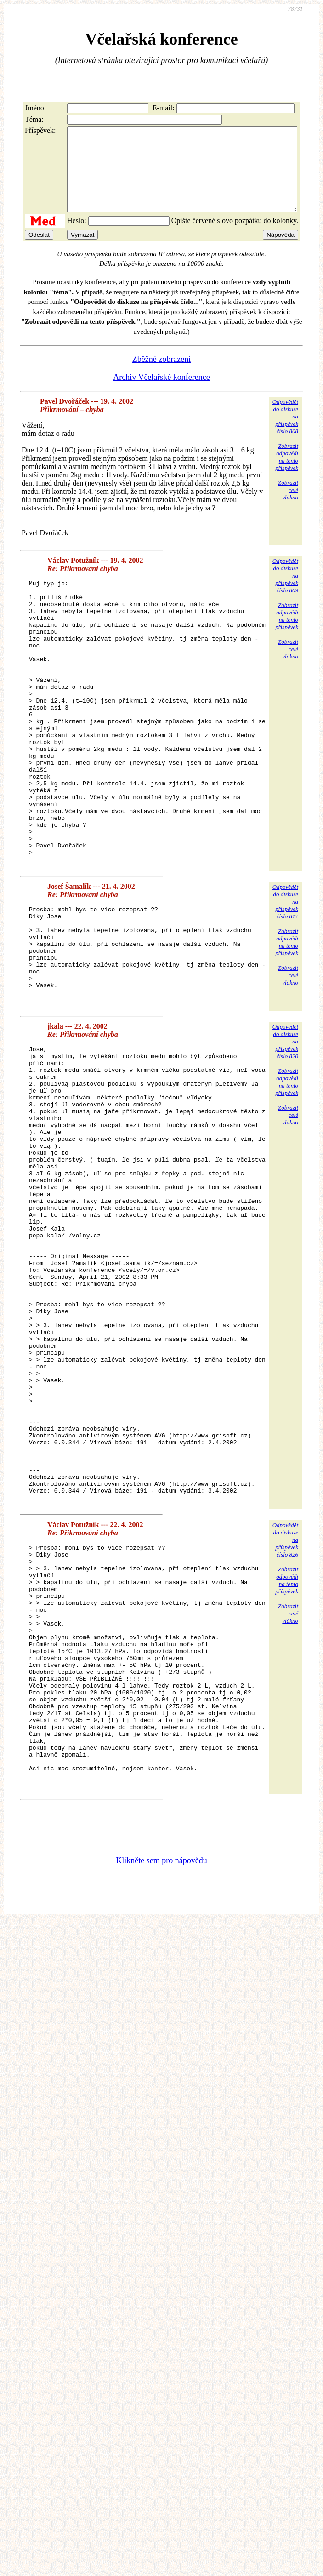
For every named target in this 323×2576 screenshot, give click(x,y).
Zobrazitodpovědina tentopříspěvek (286, 473)
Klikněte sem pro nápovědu (161, 2092)
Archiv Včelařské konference (161, 393)
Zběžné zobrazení (161, 375)
